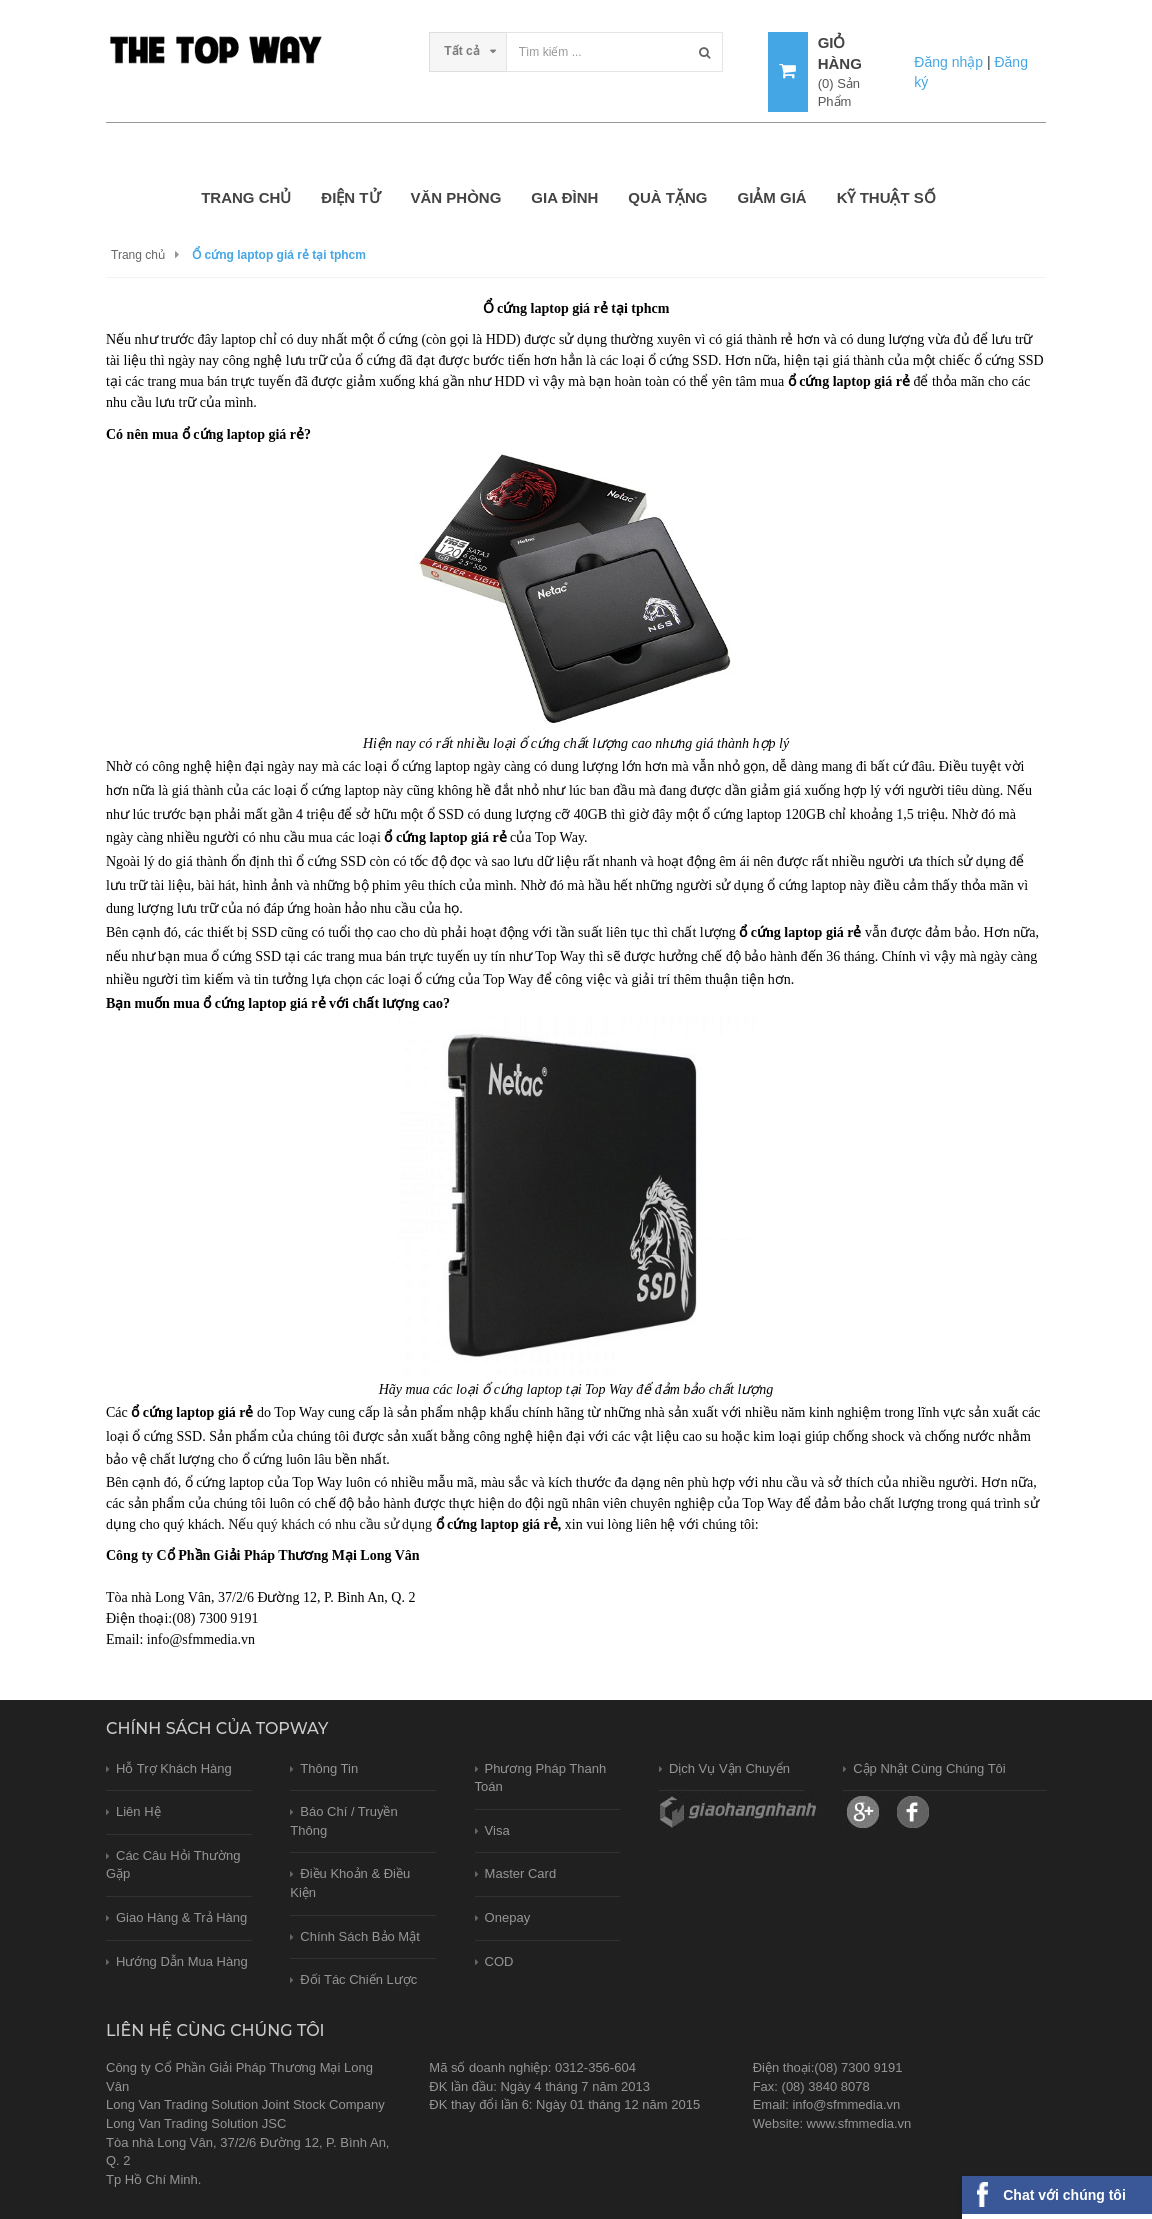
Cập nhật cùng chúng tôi (929, 1768)
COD (499, 1961)
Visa (497, 1830)
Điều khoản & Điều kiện (350, 1883)
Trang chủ (246, 197)
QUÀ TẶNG (667, 197)
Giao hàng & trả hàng (181, 1917)
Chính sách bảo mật (360, 1936)
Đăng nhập (948, 62)
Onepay (508, 1917)
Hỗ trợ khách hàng (174, 1768)
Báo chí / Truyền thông (343, 1821)
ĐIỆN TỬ (350, 197)
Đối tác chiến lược (358, 1979)
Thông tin (329, 1768)
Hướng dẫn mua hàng (182, 1961)
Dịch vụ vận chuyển (729, 1768)
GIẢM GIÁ (771, 197)
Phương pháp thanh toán (541, 1778)
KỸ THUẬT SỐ (886, 197)
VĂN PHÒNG (456, 197)
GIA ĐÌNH (564, 197)
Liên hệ (138, 1811)
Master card (521, 1873)
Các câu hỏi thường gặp (173, 1865)
